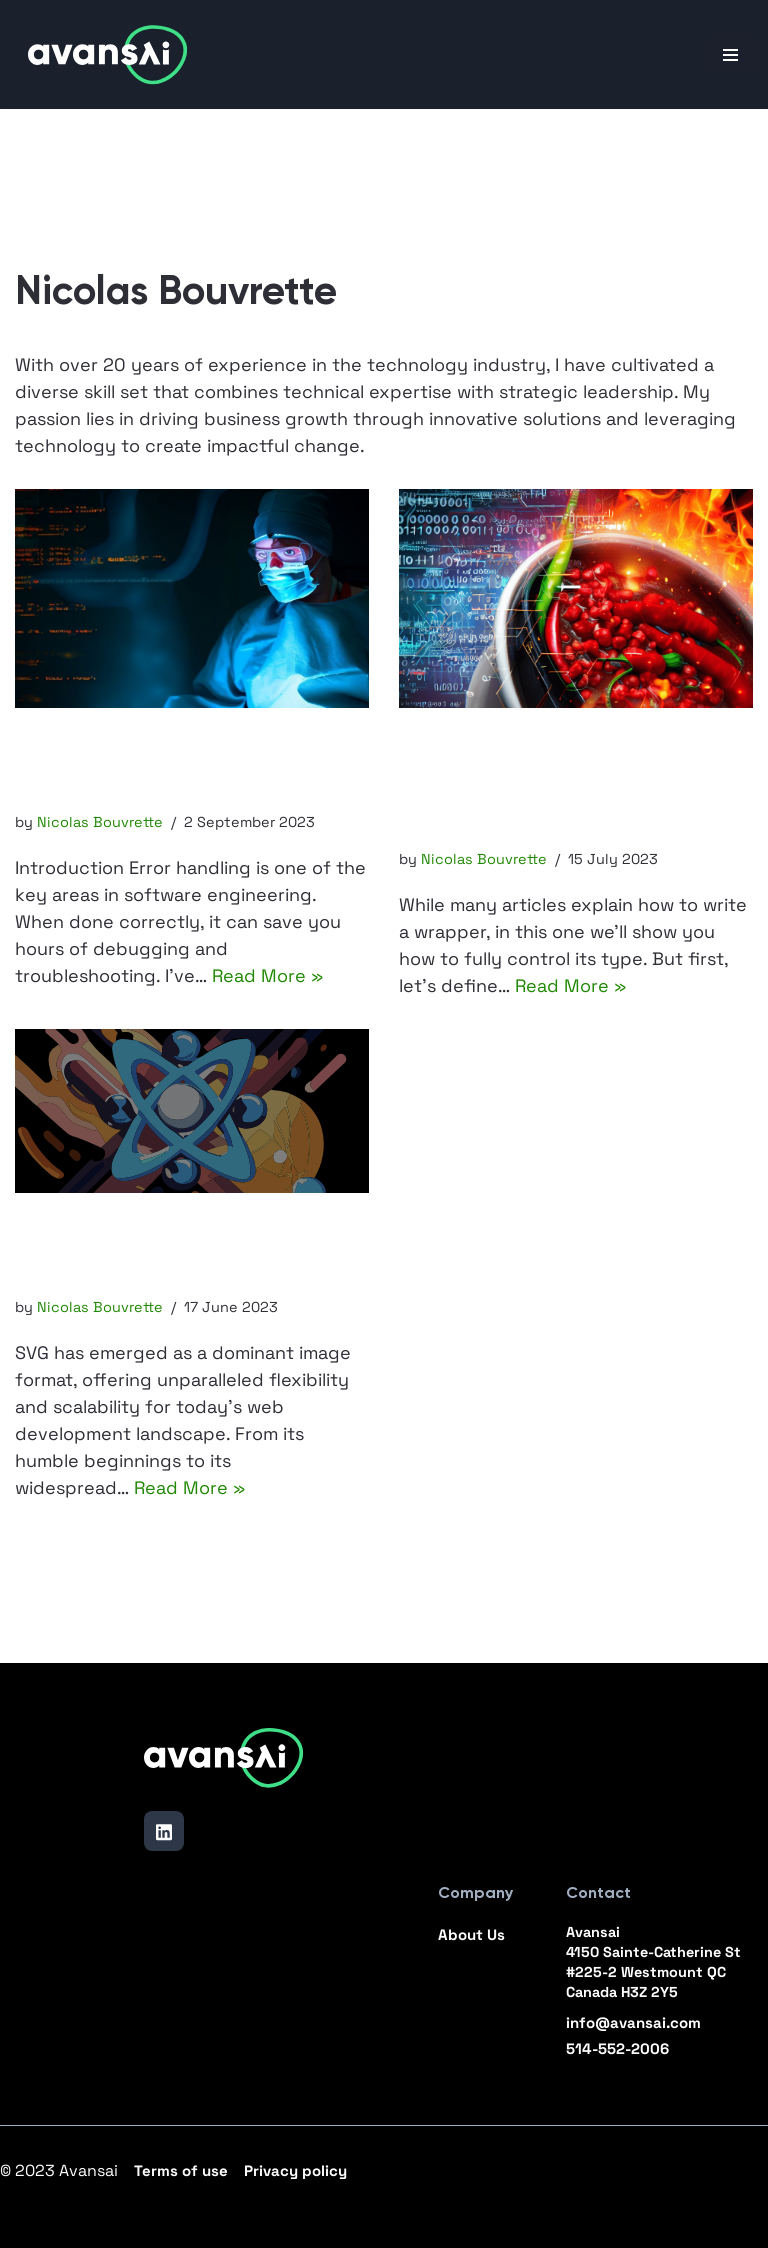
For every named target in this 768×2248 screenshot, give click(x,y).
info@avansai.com (633, 2022)
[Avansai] (108, 54)
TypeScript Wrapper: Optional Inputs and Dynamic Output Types (540, 782)
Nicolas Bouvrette (100, 822)
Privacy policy (295, 2170)
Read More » (267, 975)
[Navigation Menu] (730, 55)
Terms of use (181, 2170)
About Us (471, 1934)
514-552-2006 (617, 2048)
